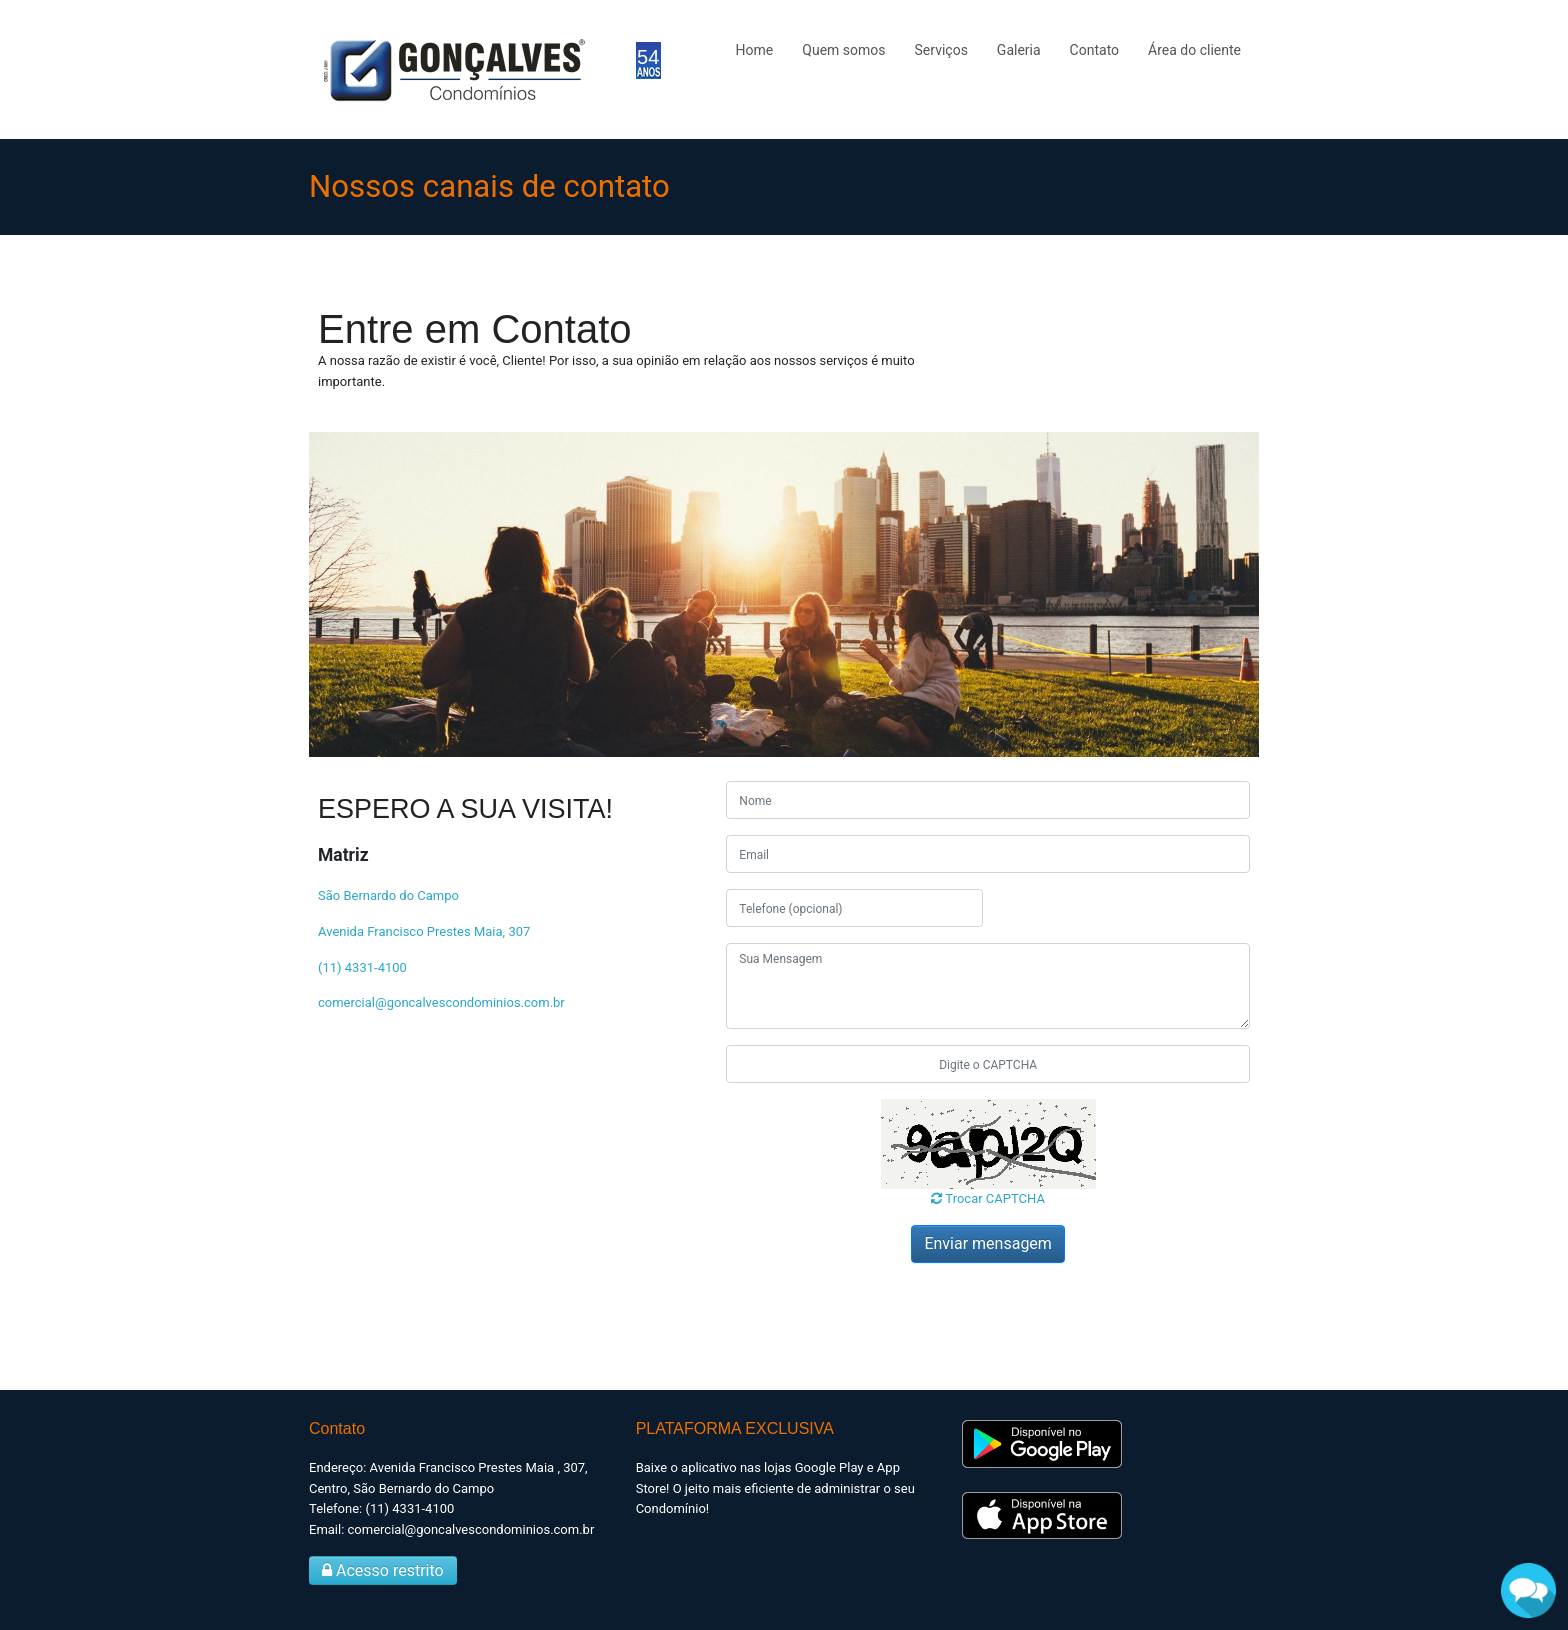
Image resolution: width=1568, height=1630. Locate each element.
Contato (1094, 50)
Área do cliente (1194, 50)
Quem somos (843, 50)
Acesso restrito (383, 1570)
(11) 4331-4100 (362, 967)
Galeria (1019, 50)
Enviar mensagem (987, 1243)
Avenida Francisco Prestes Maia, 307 (424, 931)
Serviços (941, 50)
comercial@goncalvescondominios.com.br (441, 1002)
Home (755, 50)
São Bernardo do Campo (388, 895)
